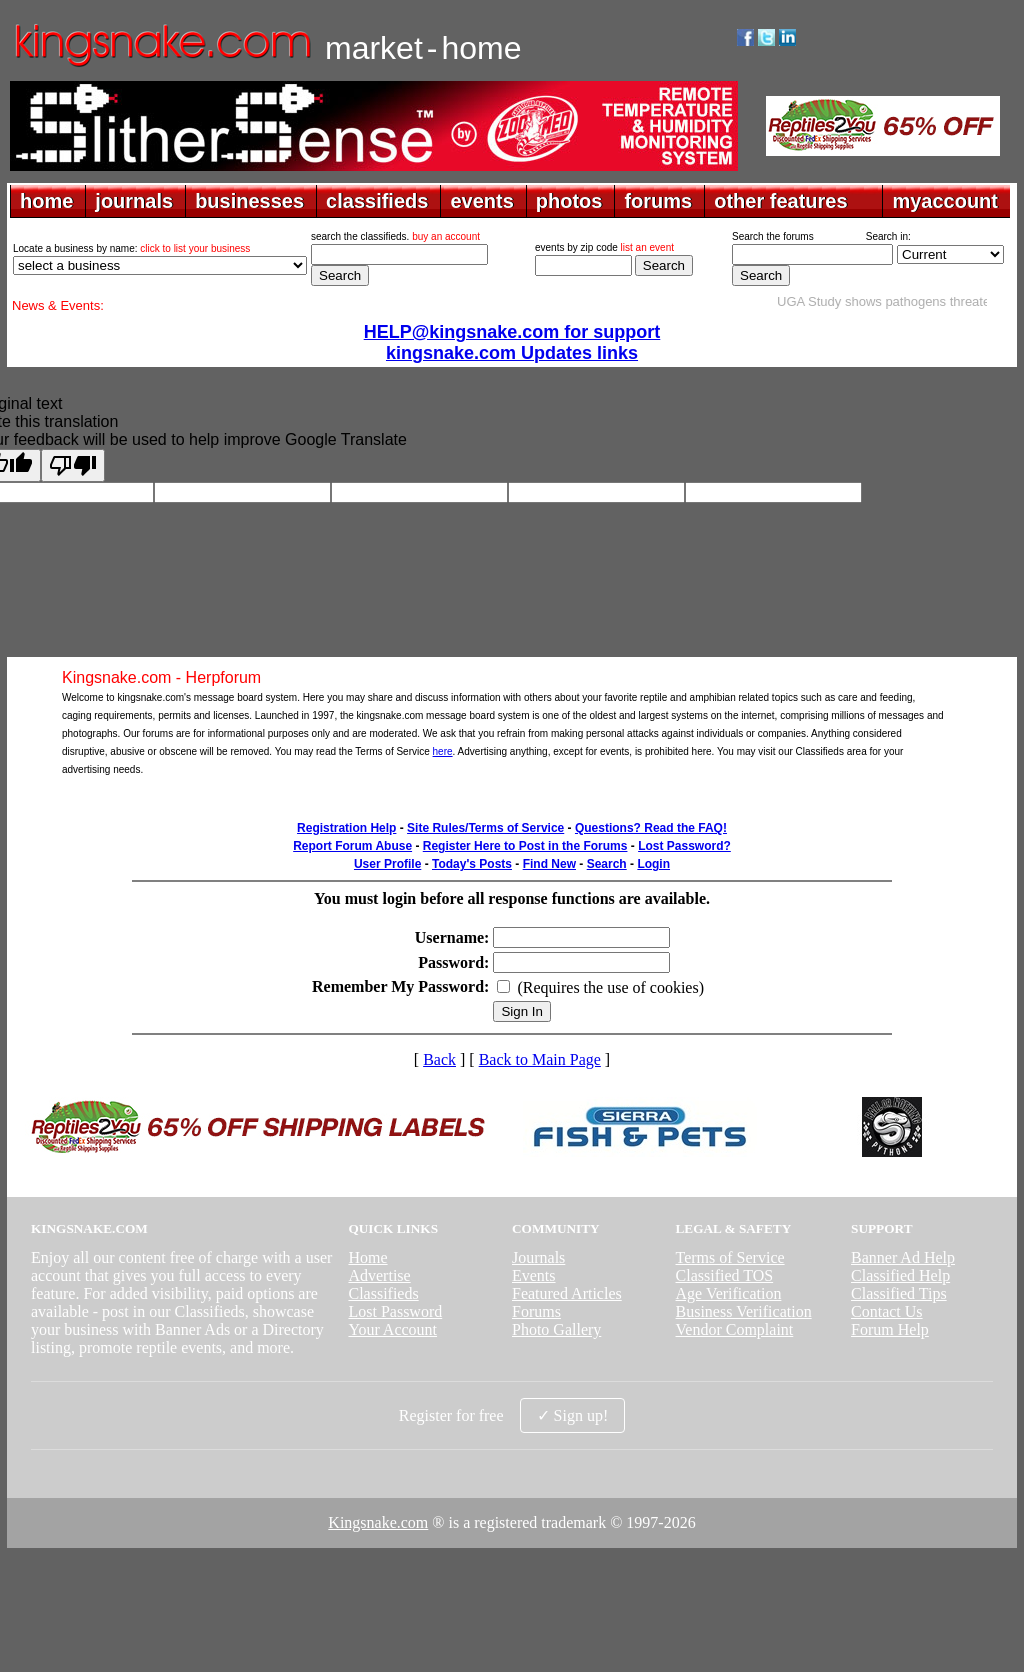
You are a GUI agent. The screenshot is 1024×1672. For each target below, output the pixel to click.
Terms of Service (730, 1257)
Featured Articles (567, 1293)
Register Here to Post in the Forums (525, 846)
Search (607, 864)
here (443, 751)
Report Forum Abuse (352, 846)
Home (367, 1257)
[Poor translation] (73, 465)
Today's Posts (472, 864)
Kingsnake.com (378, 1522)
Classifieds (383, 1293)
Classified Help (900, 1275)
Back (439, 1059)
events (481, 201)
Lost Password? (684, 846)
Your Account (392, 1329)
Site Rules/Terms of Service (485, 828)
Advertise (379, 1275)
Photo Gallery (556, 1329)
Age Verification (729, 1293)
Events (534, 1275)
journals (134, 201)
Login (653, 864)
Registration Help (346, 828)
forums (658, 201)
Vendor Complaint (735, 1329)
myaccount (945, 201)
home (46, 201)
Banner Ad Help (903, 1257)
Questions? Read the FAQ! (651, 828)
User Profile (387, 864)
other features (780, 201)
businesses (249, 201)
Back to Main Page (540, 1059)
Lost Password (395, 1311)
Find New (549, 864)
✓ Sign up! (573, 1415)
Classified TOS (725, 1275)
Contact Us (887, 1311)
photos (569, 201)
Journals (538, 1257)
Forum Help (890, 1329)
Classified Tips (899, 1293)
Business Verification (744, 1311)
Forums (536, 1311)
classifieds (377, 201)
